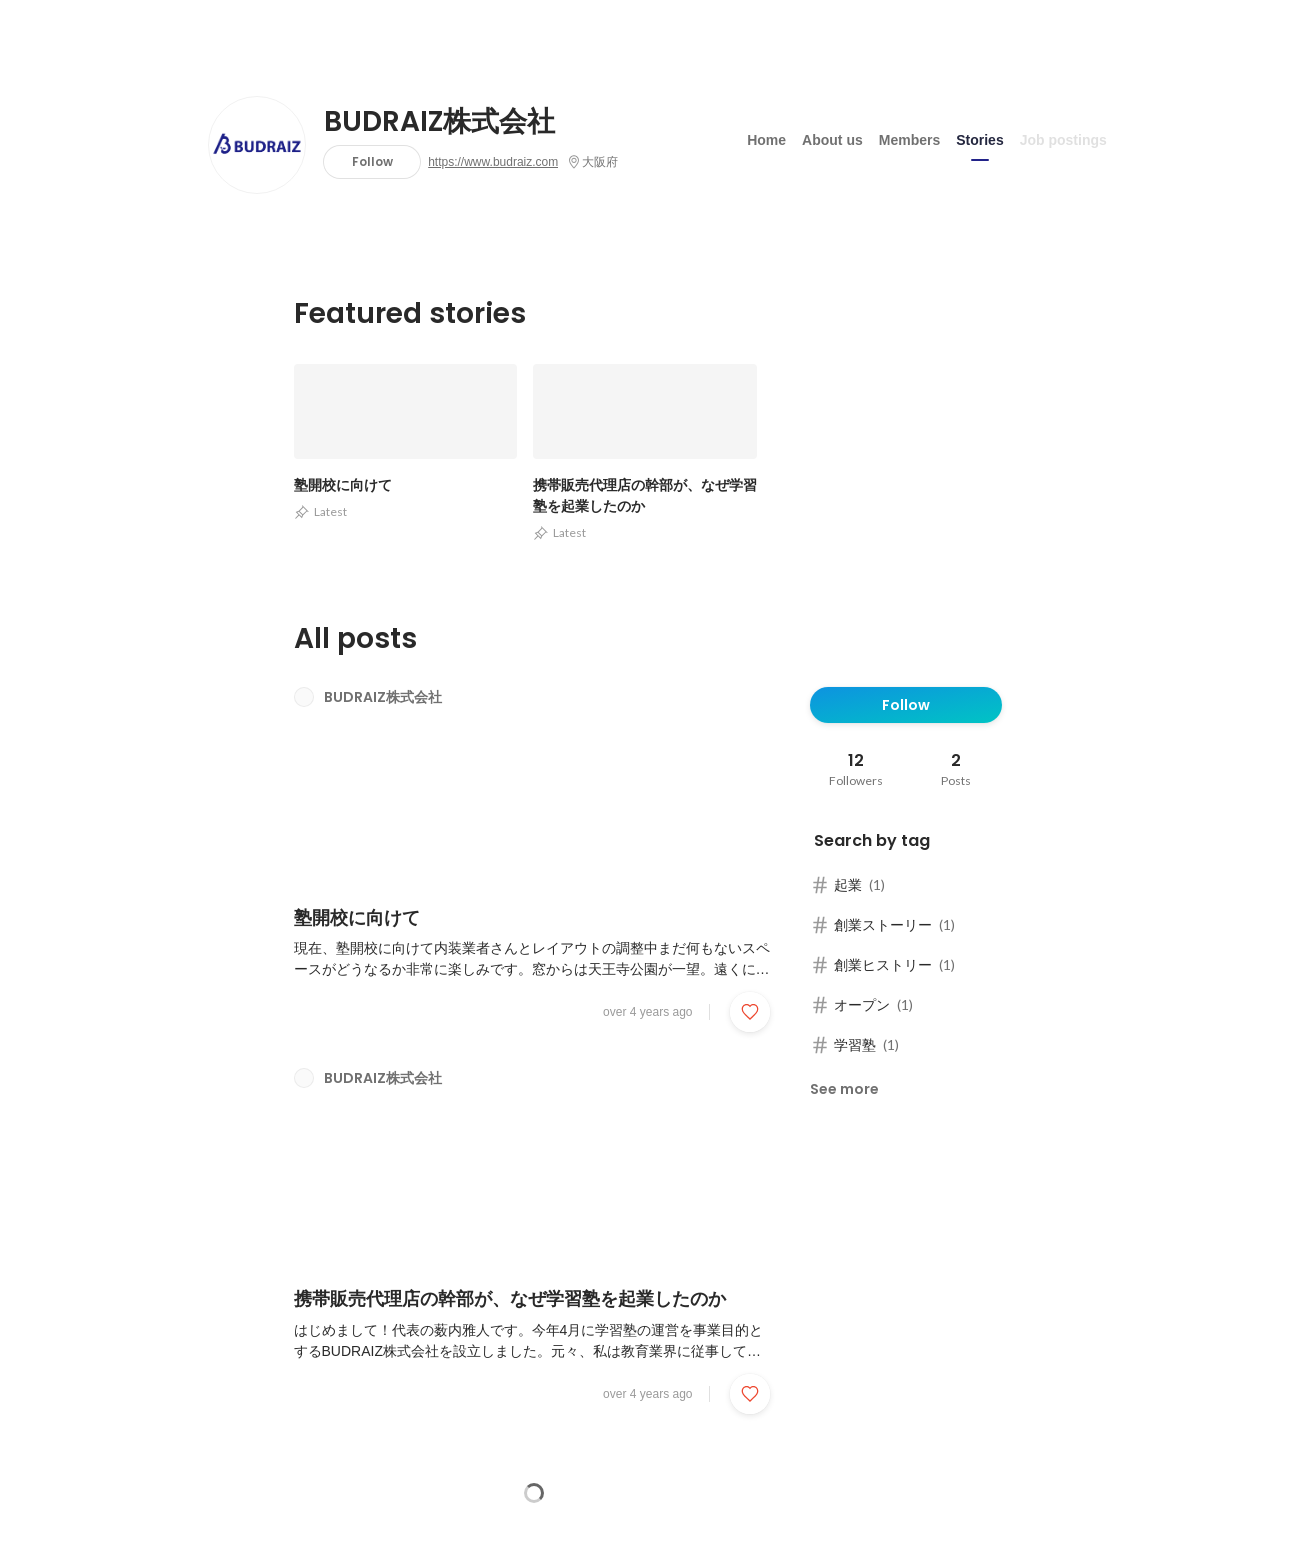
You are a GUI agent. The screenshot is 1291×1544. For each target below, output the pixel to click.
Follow (372, 161)
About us (832, 139)
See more (844, 1089)
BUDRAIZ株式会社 (439, 122)
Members (909, 139)
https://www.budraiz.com (493, 162)
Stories (979, 139)
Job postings (1063, 139)
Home (766, 139)
